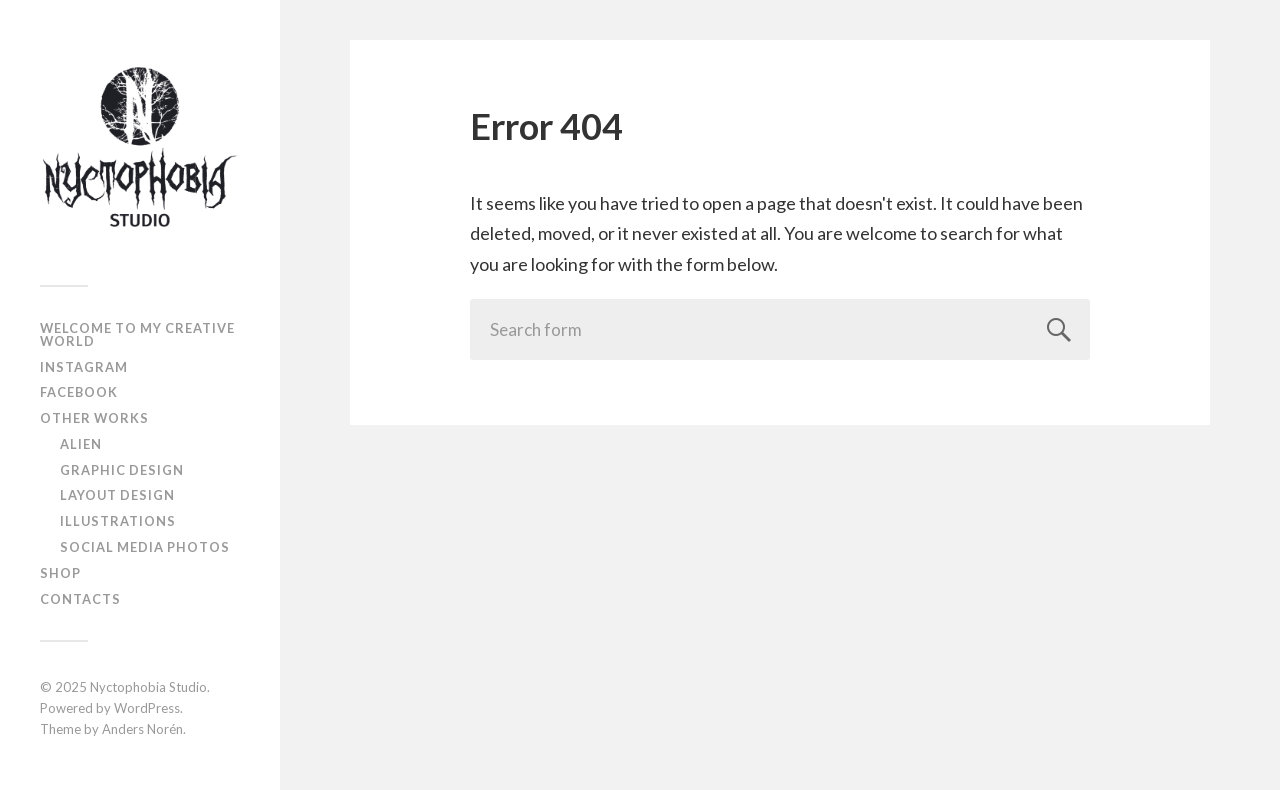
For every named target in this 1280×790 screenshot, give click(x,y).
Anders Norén (142, 729)
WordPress (147, 708)
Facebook (79, 392)
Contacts (80, 599)
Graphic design (122, 470)
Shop (60, 573)
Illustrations (118, 521)
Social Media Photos (145, 547)
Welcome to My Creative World (137, 334)
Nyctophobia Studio (148, 687)
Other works (94, 418)
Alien (81, 444)
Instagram (84, 367)
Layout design (117, 495)
